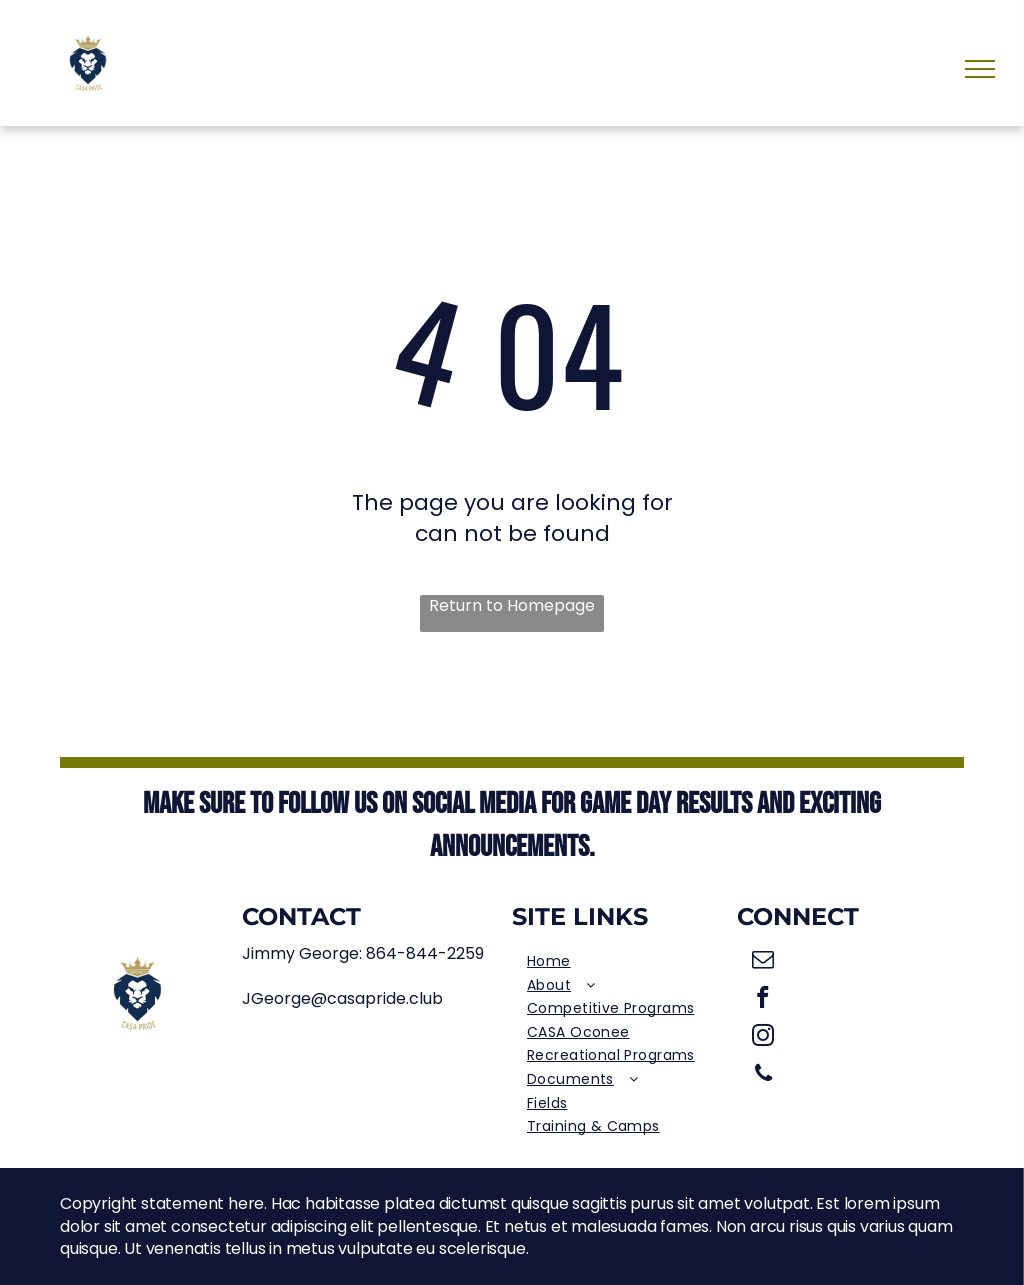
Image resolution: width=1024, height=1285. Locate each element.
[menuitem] (624, 962)
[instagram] (763, 1038)
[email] (763, 962)
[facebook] (763, 1000)
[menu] (980, 69)
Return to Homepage (512, 606)
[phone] (763, 1076)
